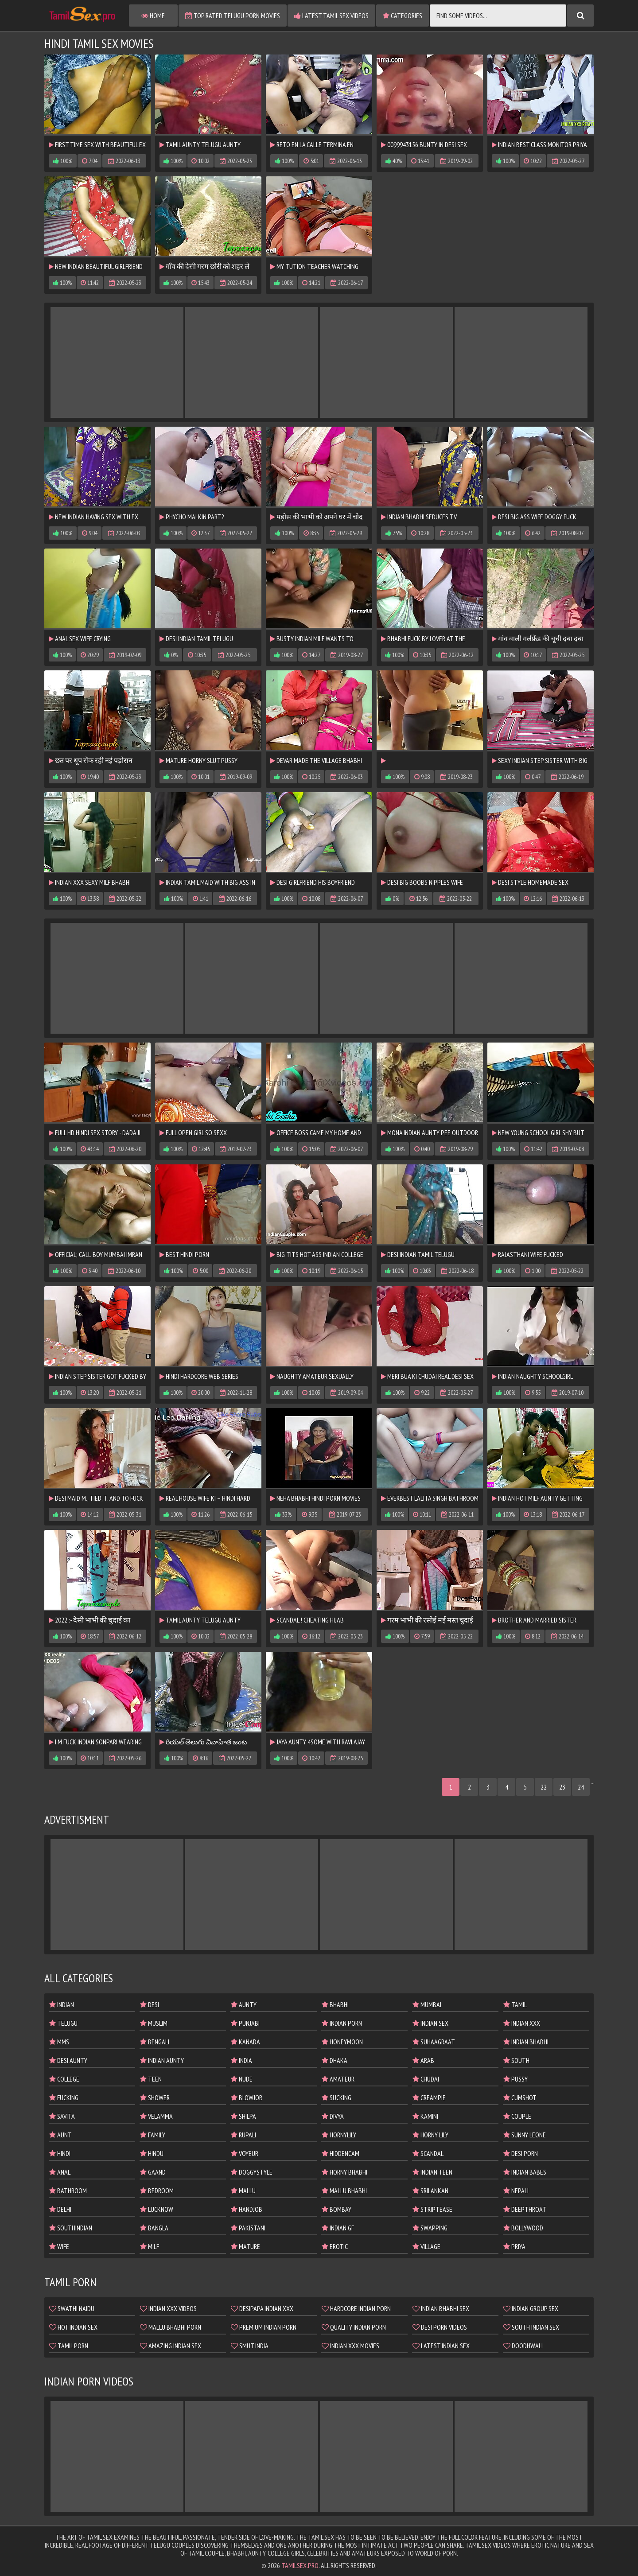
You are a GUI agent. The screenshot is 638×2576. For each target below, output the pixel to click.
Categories (402, 15)
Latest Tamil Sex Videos (331, 15)
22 (544, 1786)
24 (581, 1786)
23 (562, 1786)
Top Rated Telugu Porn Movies (232, 15)
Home (153, 15)
